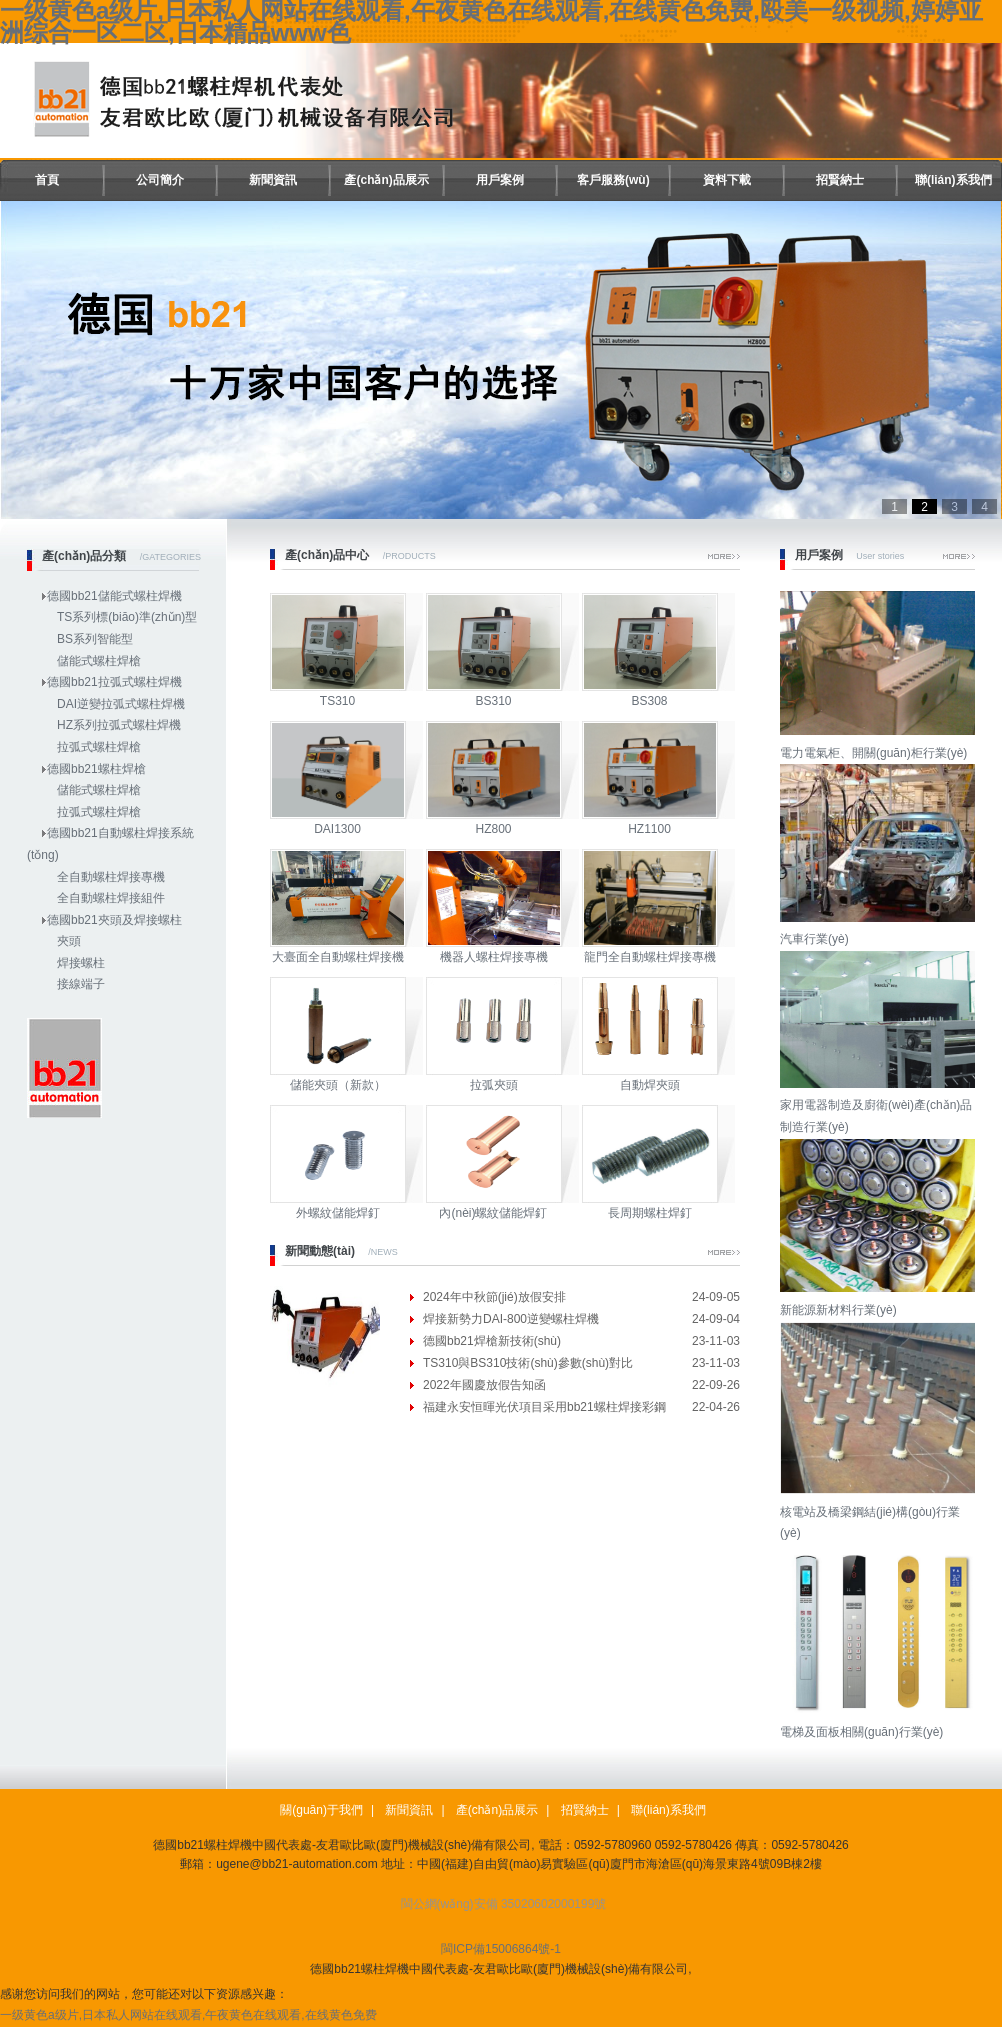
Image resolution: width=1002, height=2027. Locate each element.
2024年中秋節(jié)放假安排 (494, 1297)
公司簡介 (160, 180)
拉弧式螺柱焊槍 (99, 747)
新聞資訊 (273, 180)
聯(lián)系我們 (953, 180)
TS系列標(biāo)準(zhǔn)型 (127, 617)
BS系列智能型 (95, 639)
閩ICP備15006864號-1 (501, 1949)
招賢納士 (840, 180)
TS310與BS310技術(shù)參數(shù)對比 (528, 1363)
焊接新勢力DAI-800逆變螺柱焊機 (511, 1319)
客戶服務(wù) (613, 180)
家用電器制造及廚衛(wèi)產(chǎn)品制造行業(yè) (880, 1105)
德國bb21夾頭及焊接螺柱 (114, 920)
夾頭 (69, 941)
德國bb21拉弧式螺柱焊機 (114, 682)
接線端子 (81, 984)
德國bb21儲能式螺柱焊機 (114, 596)
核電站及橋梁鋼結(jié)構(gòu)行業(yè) (880, 1511)
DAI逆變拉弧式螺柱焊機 (121, 704)
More (724, 556)
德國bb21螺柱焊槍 (96, 769)
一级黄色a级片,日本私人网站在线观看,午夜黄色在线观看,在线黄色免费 (188, 2015)
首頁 (47, 180)
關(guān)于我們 (321, 1810)
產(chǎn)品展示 (386, 180)
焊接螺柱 (81, 963)
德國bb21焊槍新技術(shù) (492, 1341)
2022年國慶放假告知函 (484, 1385)
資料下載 (727, 180)
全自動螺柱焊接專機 (111, 877)
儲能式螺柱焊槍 (99, 661)
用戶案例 (500, 180)
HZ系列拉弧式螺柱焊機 (119, 725)
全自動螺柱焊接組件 (111, 898)
